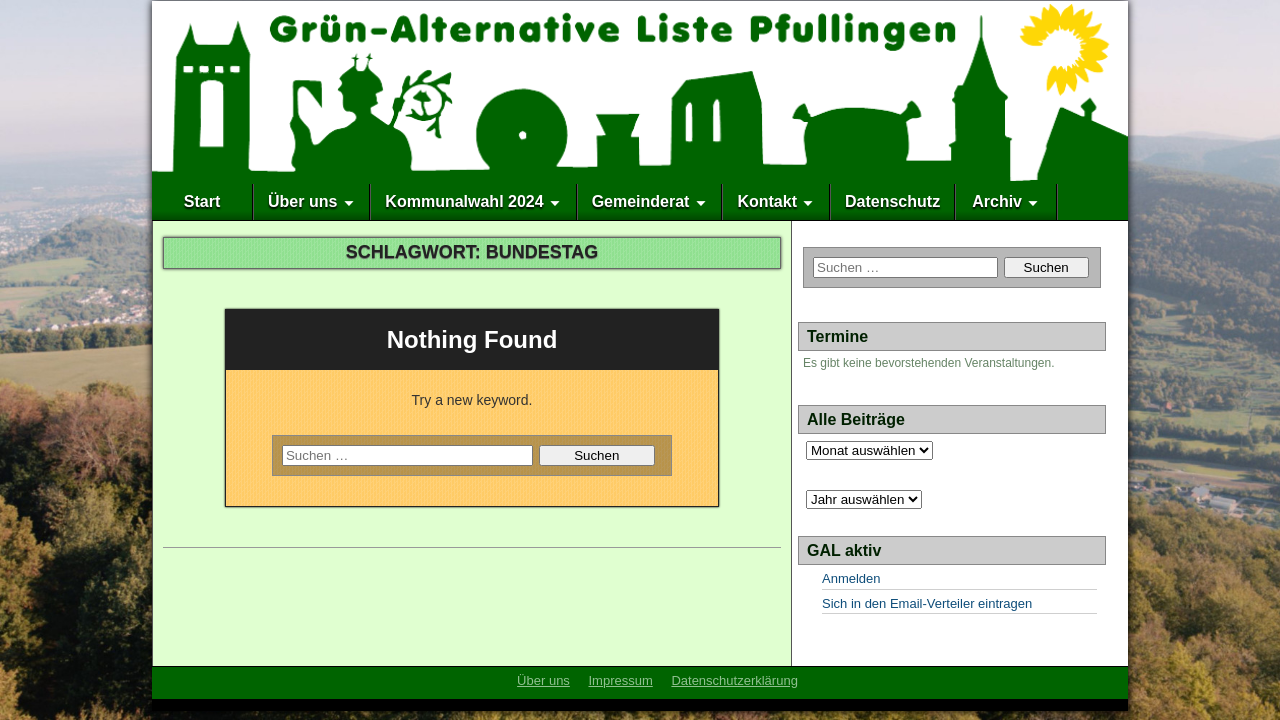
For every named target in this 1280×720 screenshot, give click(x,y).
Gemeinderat (641, 201)
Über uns (302, 201)
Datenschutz (892, 201)
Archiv (997, 201)
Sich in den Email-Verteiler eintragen (927, 603)
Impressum (620, 680)
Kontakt (767, 201)
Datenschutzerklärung (734, 680)
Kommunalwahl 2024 (464, 201)
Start (202, 201)
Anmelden (851, 578)
